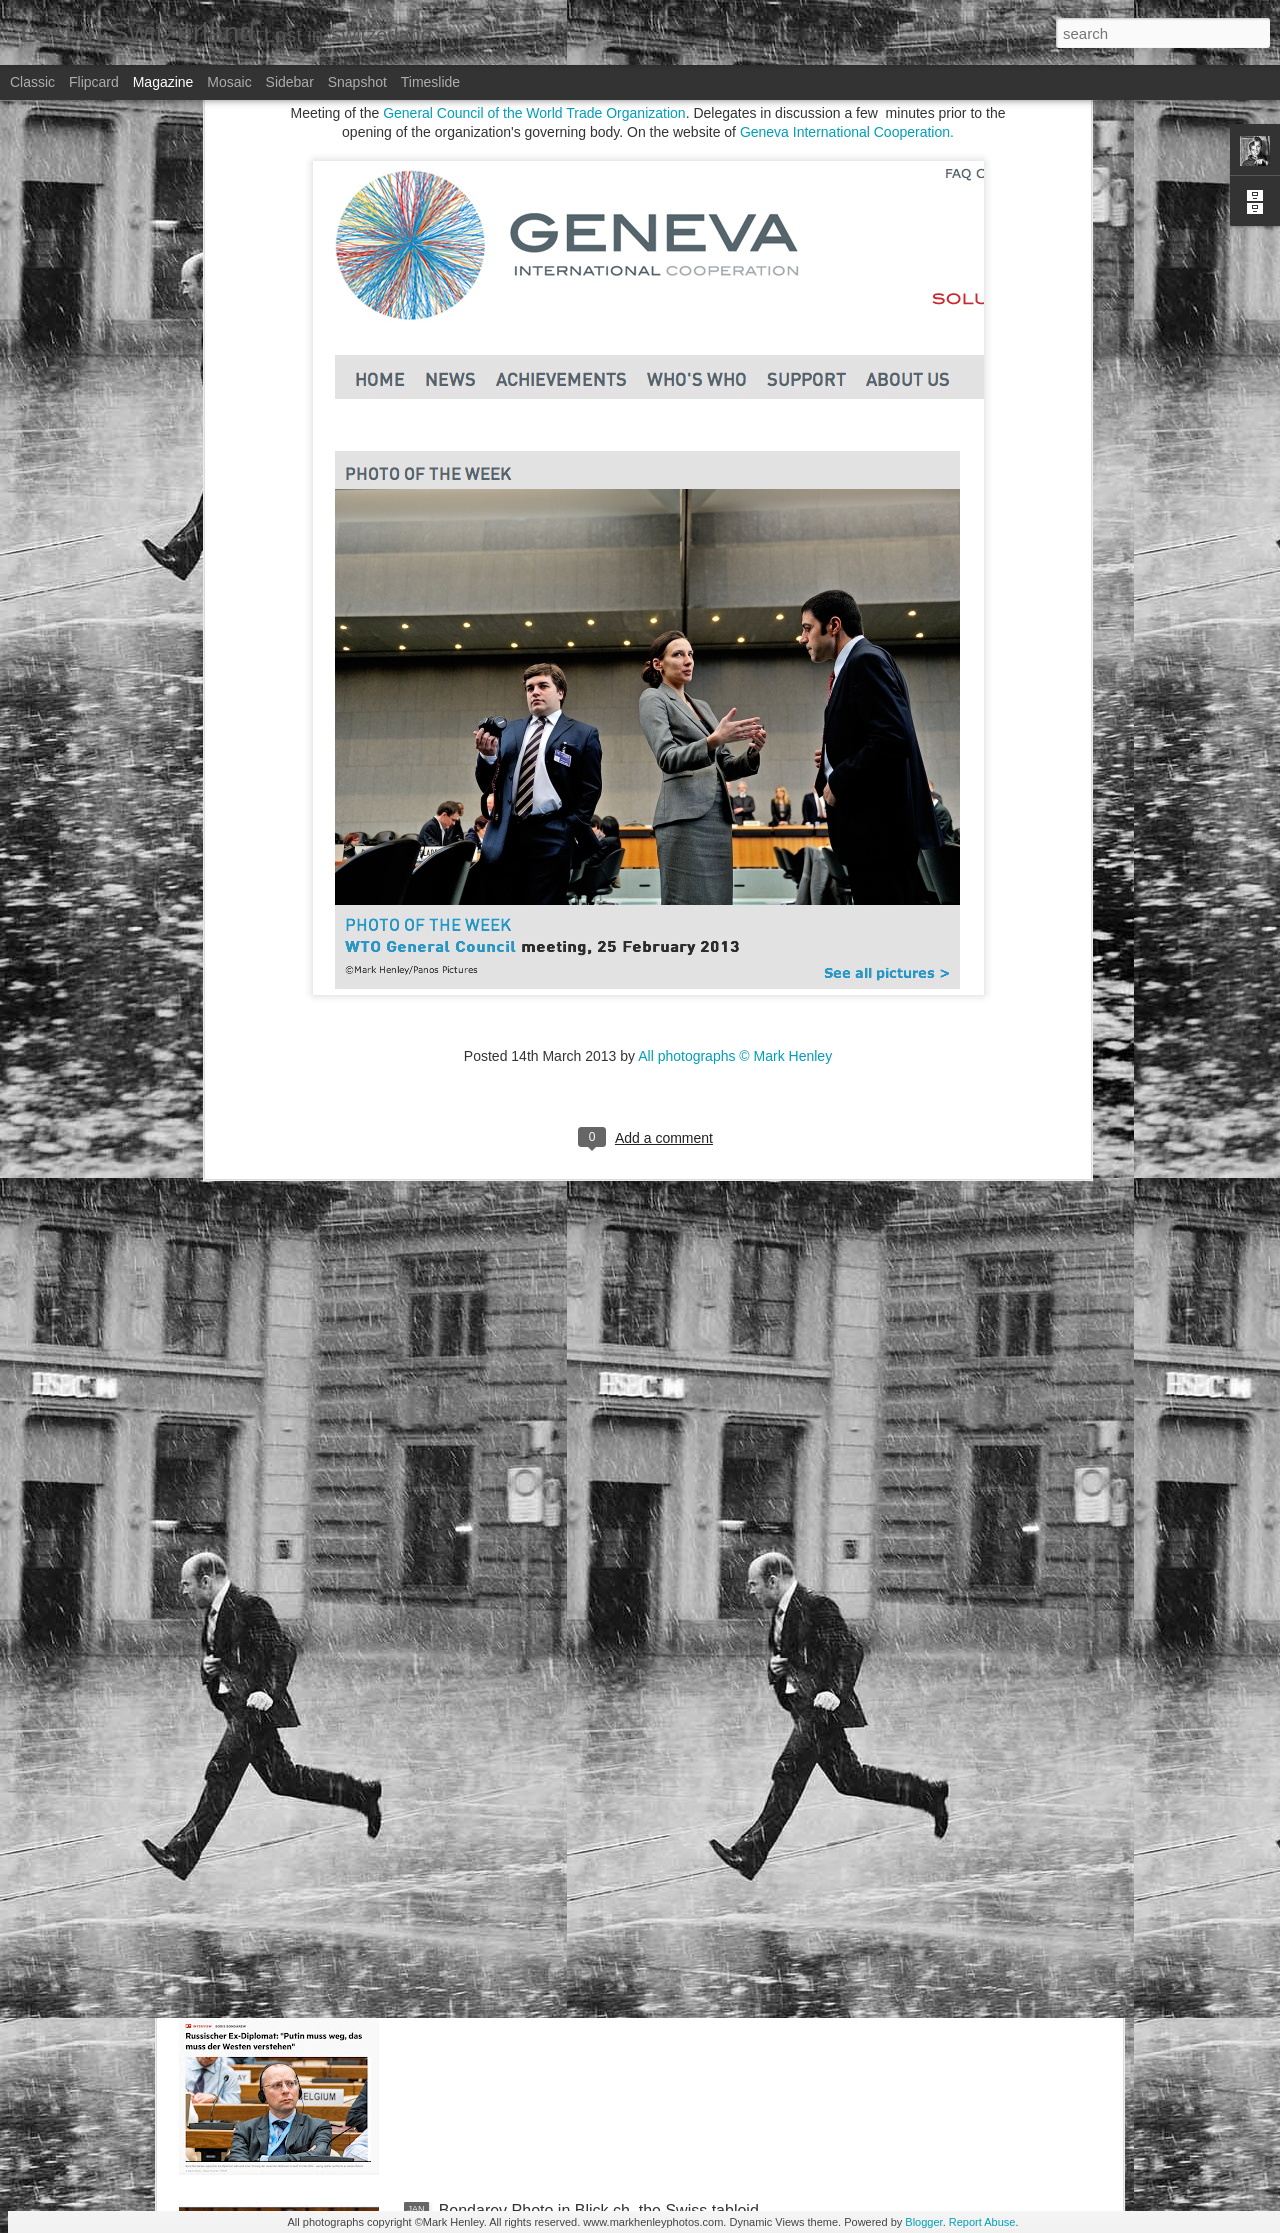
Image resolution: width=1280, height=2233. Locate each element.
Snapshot (357, 82)
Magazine (163, 82)
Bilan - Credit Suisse (511, 1529)
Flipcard (94, 82)
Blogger (923, 2222)
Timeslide (430, 82)
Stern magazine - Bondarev (536, 1983)
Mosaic (229, 82)
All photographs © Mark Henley (735, 720)
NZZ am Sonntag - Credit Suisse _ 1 (568, 1756)
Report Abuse (982, 2222)
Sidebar (290, 82)
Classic (32, 82)
